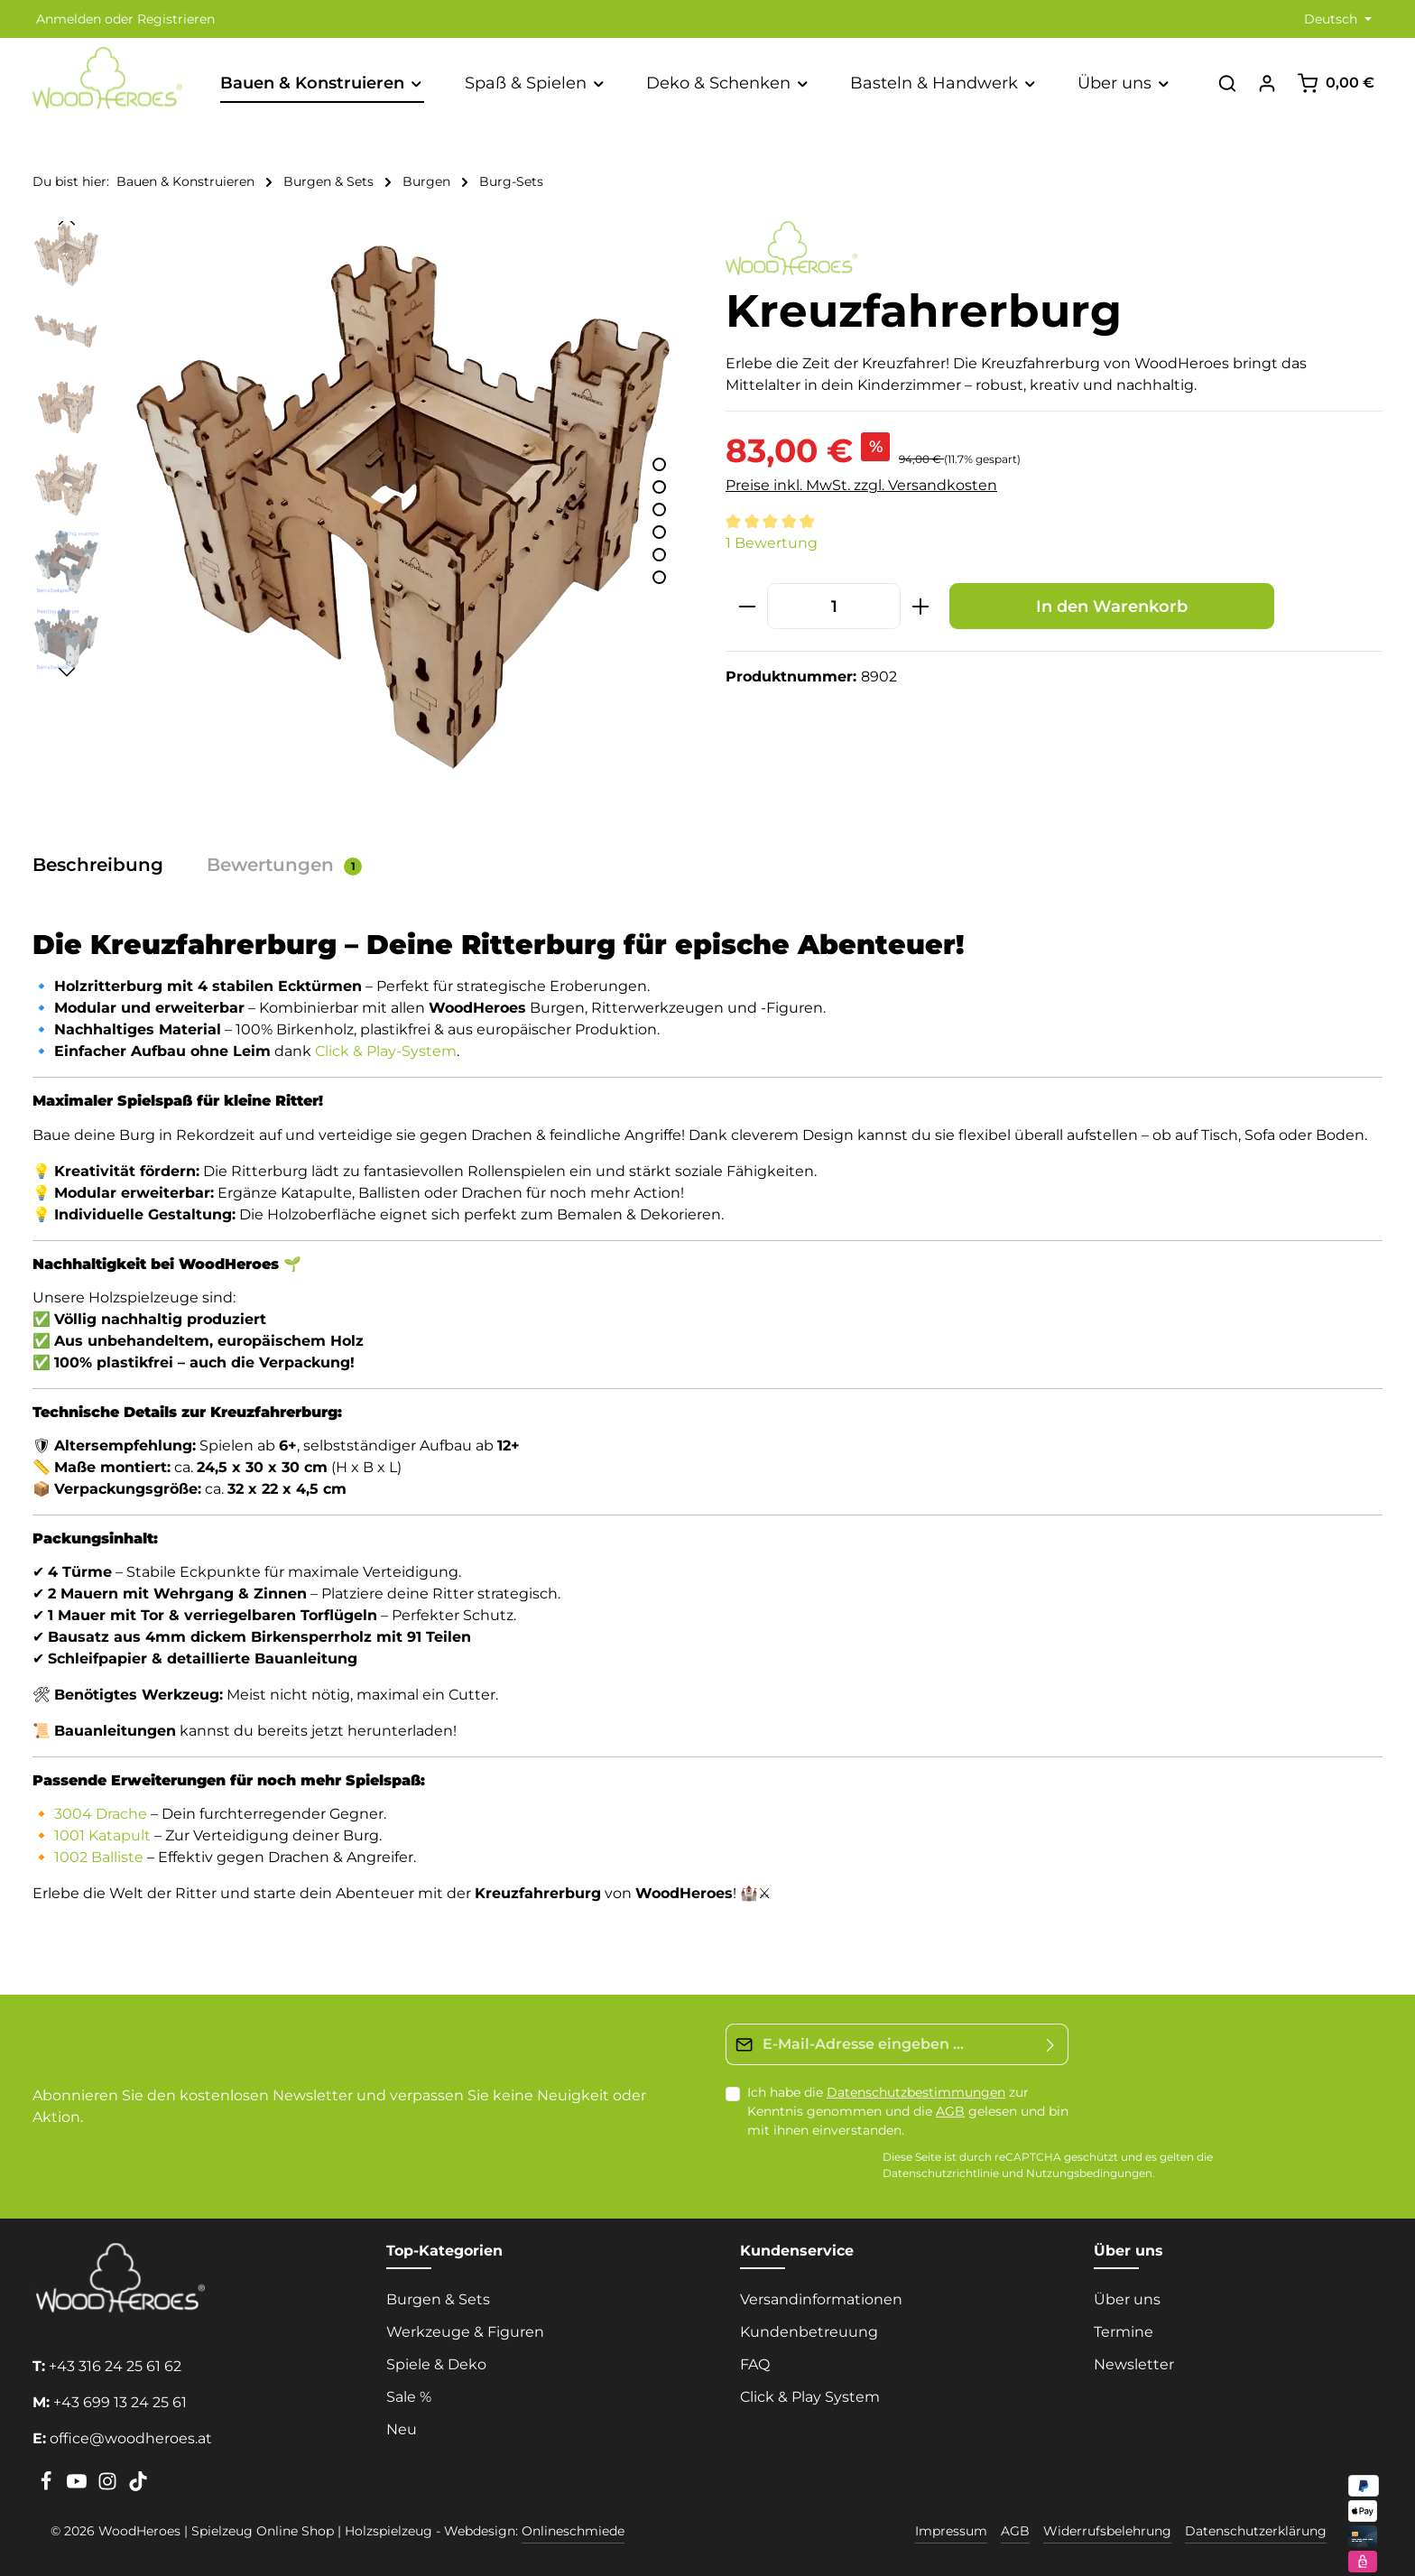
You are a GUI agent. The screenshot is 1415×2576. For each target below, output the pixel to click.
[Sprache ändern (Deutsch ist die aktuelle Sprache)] (1336, 19)
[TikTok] (138, 2487)
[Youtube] (78, 2487)
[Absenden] (1050, 2044)
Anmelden (68, 19)
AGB (950, 2111)
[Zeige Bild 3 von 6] (659, 509)
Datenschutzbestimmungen (916, 2092)
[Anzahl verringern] (747, 606)
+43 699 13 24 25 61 (120, 2402)
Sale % (408, 2396)
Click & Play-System (386, 1051)
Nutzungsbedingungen (1089, 2174)
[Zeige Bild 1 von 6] (659, 464)
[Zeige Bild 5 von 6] (659, 554)
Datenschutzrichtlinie (941, 2174)
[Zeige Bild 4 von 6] (659, 532)
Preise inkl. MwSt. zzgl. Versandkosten (861, 485)
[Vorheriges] (67, 221)
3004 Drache (100, 1813)
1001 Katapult (102, 1835)
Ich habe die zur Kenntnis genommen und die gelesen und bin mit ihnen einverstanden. (907, 2111)
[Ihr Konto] (1267, 83)
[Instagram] (109, 2487)
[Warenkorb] (1336, 83)
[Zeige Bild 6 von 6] (659, 577)
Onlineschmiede (573, 2531)
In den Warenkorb (1112, 606)
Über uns (1127, 2299)
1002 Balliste (98, 1857)
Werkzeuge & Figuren (465, 2331)
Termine (1123, 2331)
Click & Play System (810, 2396)
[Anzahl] (834, 606)
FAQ (755, 2364)
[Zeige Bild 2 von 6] (659, 487)
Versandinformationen (821, 2299)
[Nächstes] (67, 672)
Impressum (951, 2531)
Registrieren (176, 19)
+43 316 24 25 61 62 (115, 2366)
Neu (401, 2429)
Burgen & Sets (438, 2299)
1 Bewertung (772, 542)
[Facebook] (48, 2487)
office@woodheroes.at (131, 2438)
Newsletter (1134, 2364)
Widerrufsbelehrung (1107, 2531)
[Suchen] (1227, 83)
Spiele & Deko (436, 2364)
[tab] (106, 864)
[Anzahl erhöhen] (921, 606)
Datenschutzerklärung (1256, 2531)
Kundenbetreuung (809, 2331)
